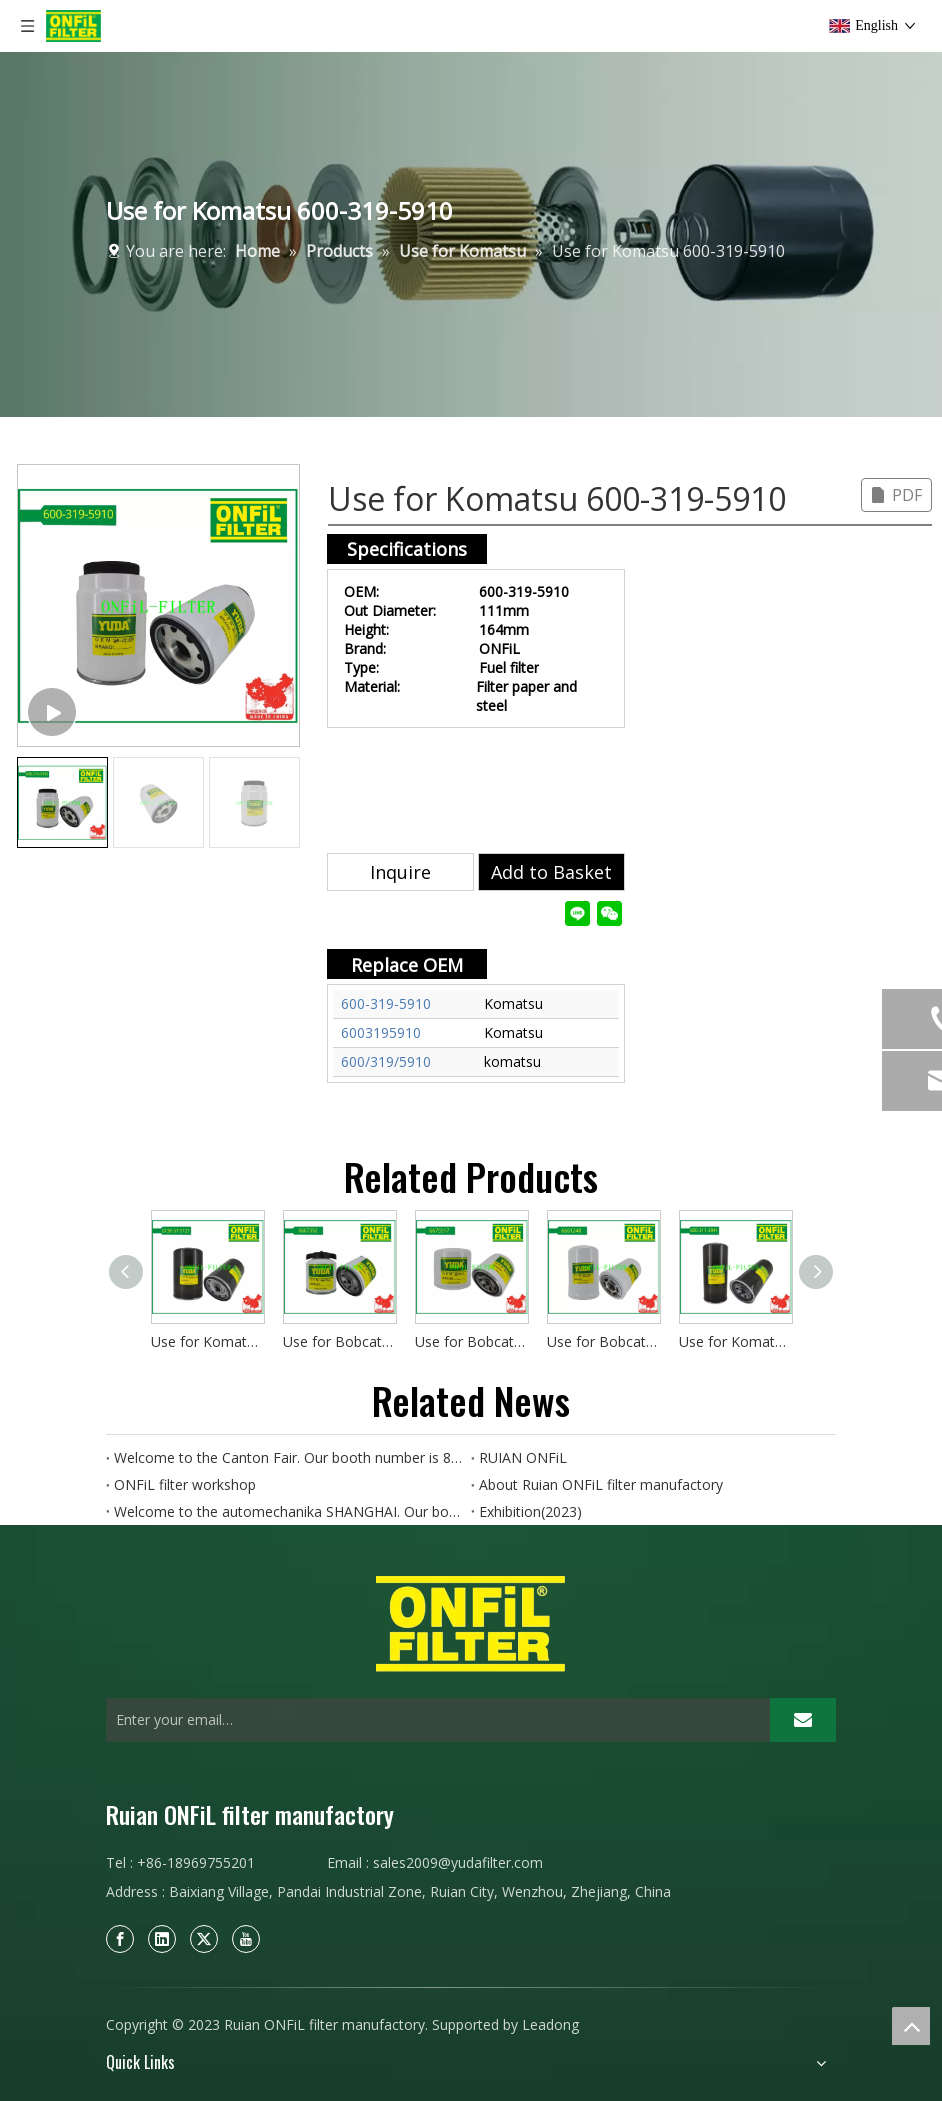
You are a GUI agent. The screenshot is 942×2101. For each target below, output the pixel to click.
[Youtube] (246, 1939)
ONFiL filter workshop (185, 1484)
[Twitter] (204, 1939)
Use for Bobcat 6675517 (471, 1341)
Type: (361, 667)
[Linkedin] (162, 1939)
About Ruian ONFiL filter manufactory (601, 1484)
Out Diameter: (390, 610)
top (911, 2026)
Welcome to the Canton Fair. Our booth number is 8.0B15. (288, 1457)
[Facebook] (120, 1939)
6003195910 (381, 1032)
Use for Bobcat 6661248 (603, 1341)
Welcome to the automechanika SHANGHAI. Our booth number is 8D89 (288, 1511)
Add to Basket (551, 872)
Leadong (550, 2024)
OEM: (361, 591)
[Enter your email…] (433, 1720)
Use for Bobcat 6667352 (339, 1341)
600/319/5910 (386, 1061)
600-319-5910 (386, 1003)
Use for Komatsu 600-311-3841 (735, 1341)
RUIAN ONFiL (523, 1457)
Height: (366, 629)
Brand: (365, 648)
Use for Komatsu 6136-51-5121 (207, 1341)
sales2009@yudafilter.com (458, 1862)
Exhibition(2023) (530, 1511)
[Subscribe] (803, 1720)
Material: (372, 686)
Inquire (400, 872)
